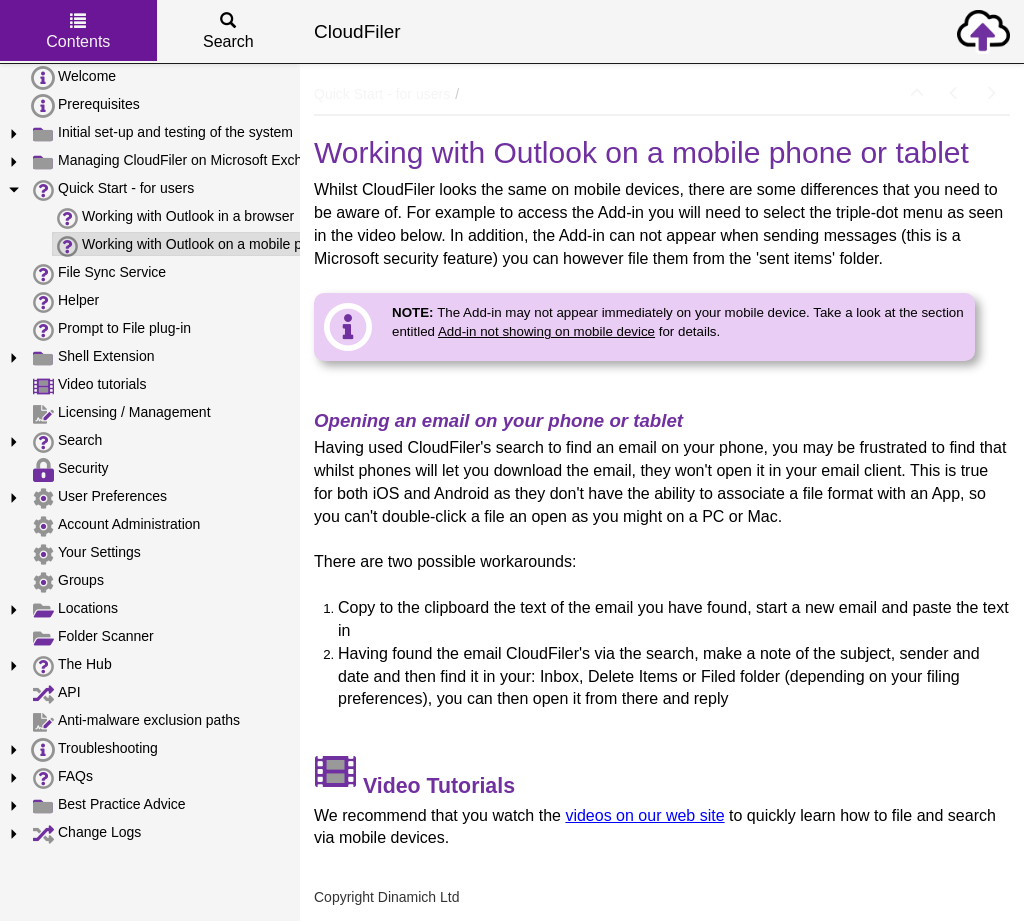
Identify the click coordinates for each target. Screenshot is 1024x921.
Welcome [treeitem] (73, 77)
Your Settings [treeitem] (86, 553)
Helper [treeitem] (65, 301)
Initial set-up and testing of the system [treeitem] (162, 133)
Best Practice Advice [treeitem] (108, 805)
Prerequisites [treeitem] (85, 105)
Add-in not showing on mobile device (546, 331)
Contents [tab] (78, 31)
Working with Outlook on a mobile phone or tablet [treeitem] (221, 245)
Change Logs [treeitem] (86, 833)
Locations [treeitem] (74, 609)
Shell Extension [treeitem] (93, 357)
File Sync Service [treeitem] (98, 273)
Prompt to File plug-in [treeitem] (111, 329)
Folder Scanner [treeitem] (92, 637)
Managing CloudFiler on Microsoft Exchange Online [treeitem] (204, 161)
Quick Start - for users (382, 94)
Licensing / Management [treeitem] (121, 413)
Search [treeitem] (66, 441)
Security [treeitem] (70, 469)
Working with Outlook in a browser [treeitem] (174, 217)
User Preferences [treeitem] (99, 497)
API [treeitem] (56, 693)
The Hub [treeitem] (71, 665)
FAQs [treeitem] (62, 777)
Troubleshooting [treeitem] (94, 749)
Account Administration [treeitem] (115, 525)
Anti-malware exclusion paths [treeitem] (135, 721)
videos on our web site (644, 815)
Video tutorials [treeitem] (88, 385)
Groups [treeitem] (67, 581)
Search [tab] (228, 31)
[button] (917, 94)
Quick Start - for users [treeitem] (112, 189)
